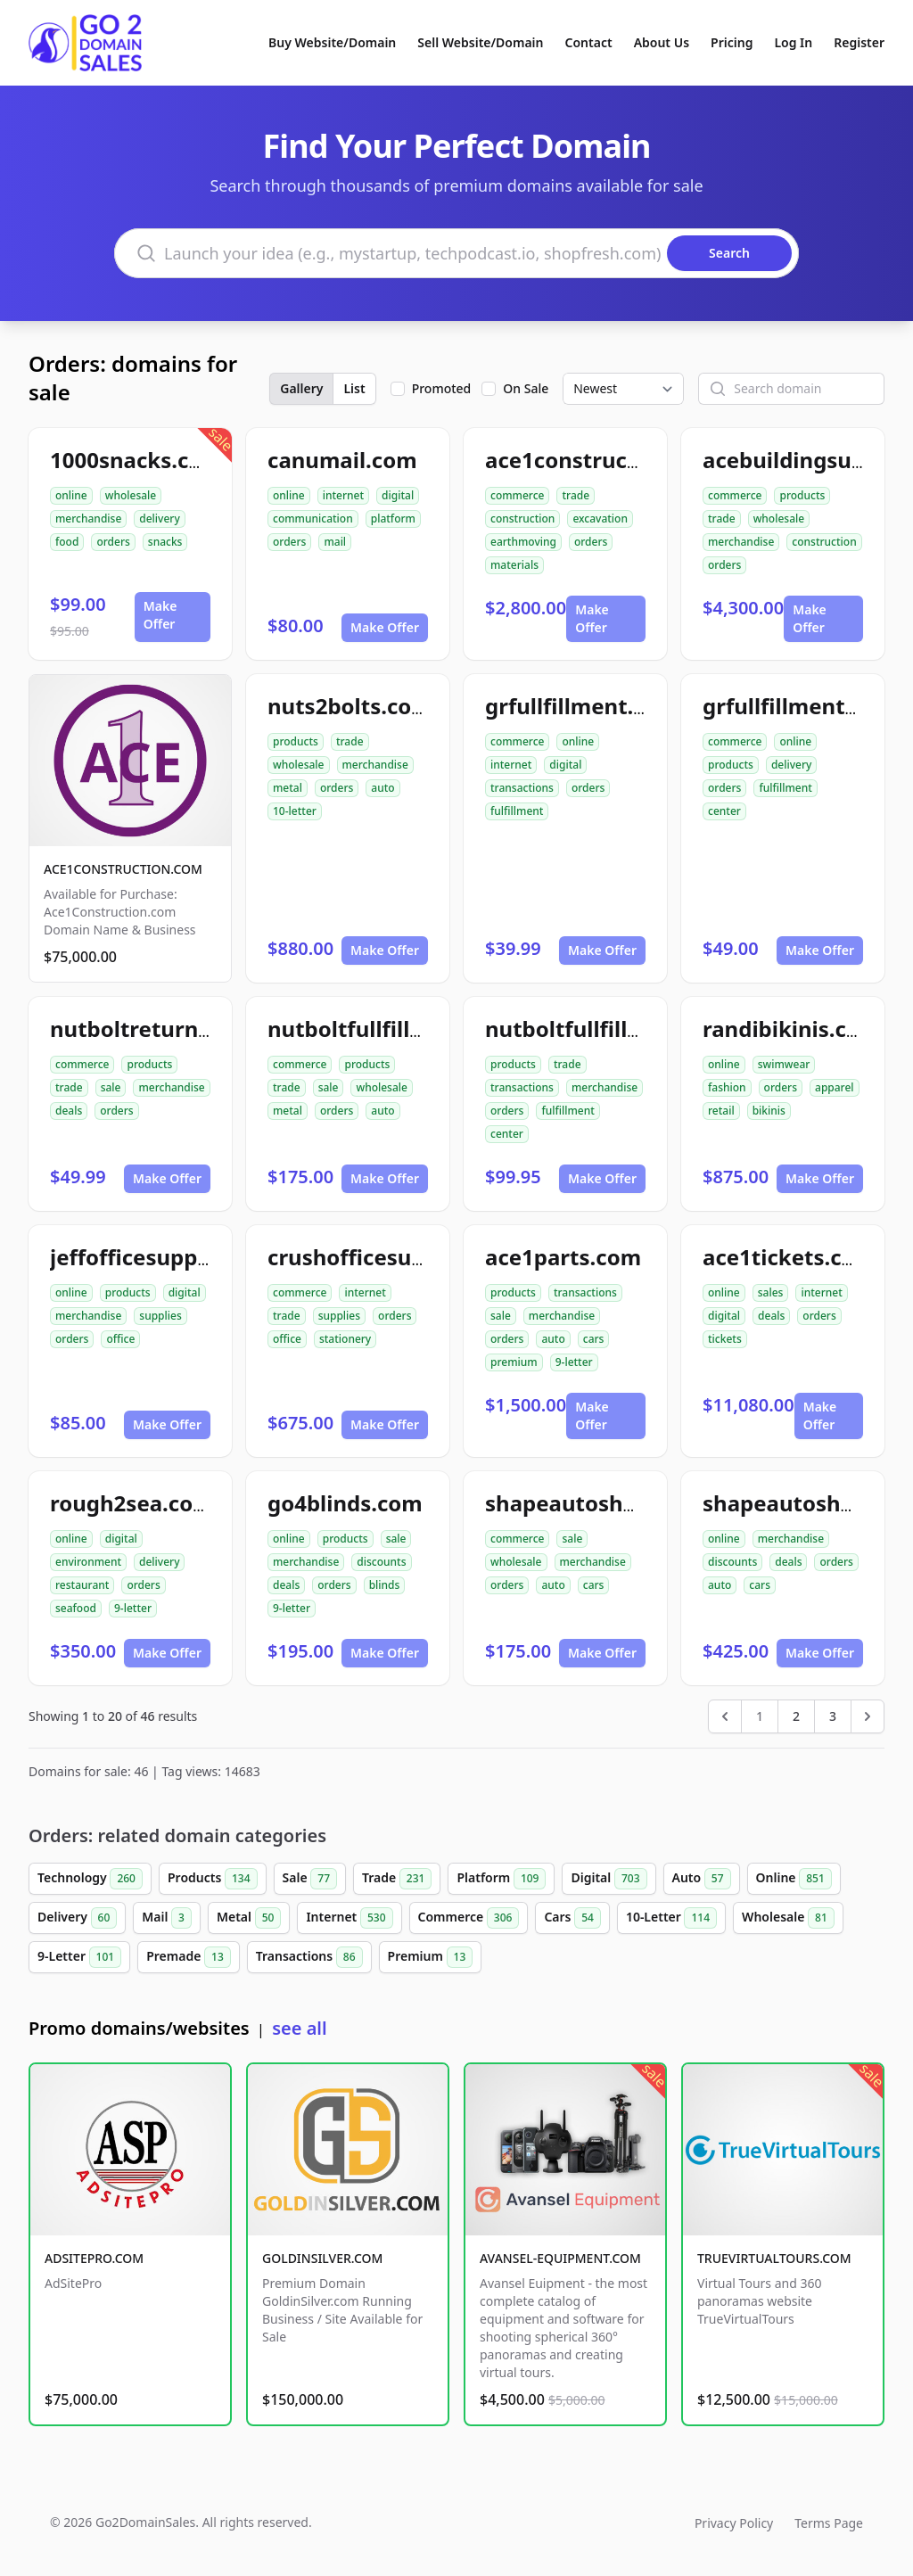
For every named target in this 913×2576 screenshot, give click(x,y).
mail (335, 541)
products (802, 495)
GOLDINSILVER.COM (322, 2258)
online (71, 495)
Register (859, 42)
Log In (793, 42)
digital (398, 495)
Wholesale (788, 1918)
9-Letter (79, 1957)
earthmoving (523, 541)
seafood (75, 1608)
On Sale (525, 388)
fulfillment (516, 811)
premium (514, 1362)
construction (522, 518)
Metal (249, 1918)
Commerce (469, 1918)
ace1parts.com (563, 1257)
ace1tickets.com (789, 1257)
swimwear (784, 1064)
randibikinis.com (791, 1028)
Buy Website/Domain (332, 42)
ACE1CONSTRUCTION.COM (123, 868)
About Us (661, 42)
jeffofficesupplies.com (167, 1257)
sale (111, 1087)
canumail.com (342, 459)
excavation (600, 518)
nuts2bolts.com (349, 705)
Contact (589, 42)
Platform (501, 1878)
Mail (167, 1918)
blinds (384, 1585)
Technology (90, 1878)
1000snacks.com (136, 459)
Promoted (442, 388)
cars (594, 1338)
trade (575, 495)
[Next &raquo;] (867, 1716)
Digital (608, 1878)
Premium (430, 1957)
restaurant (82, 1585)
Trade (397, 1878)
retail (721, 1110)
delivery (159, 518)
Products (213, 1878)
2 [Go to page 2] (796, 1716)
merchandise (88, 518)
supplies (160, 1315)
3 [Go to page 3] (832, 1716)
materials (514, 564)
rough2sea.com (132, 1503)
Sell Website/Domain (480, 42)
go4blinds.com (345, 1503)
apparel (834, 1087)
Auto (701, 1878)
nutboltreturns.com (155, 1028)
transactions (522, 787)
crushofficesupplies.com (396, 1257)
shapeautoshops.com (598, 1503)
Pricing (732, 42)
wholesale (131, 495)
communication (313, 518)
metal (287, 787)
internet (343, 495)
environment (88, 1561)
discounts (381, 1561)
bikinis (769, 1110)
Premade (188, 1957)
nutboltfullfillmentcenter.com (643, 1028)
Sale (310, 1878)
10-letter (295, 811)
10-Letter (671, 1918)
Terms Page (828, 2522)
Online (794, 1878)
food (66, 541)
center (724, 811)
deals (68, 1110)
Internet (349, 1918)
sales (771, 1292)
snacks (165, 541)
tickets (725, 1338)
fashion (727, 1087)
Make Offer (160, 614)
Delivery (77, 1918)
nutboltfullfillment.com (392, 1028)
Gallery (301, 388)
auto (382, 787)
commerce (517, 495)
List (354, 388)
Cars (572, 1918)
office (120, 1338)
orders (112, 541)
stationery (345, 1338)
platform (393, 518)
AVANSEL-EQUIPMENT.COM (560, 2258)
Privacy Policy (734, 2522)
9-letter (574, 1362)
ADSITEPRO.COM (94, 2258)
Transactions (309, 1957)
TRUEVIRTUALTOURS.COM (774, 2258)
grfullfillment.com (582, 705)
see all (299, 2028)
